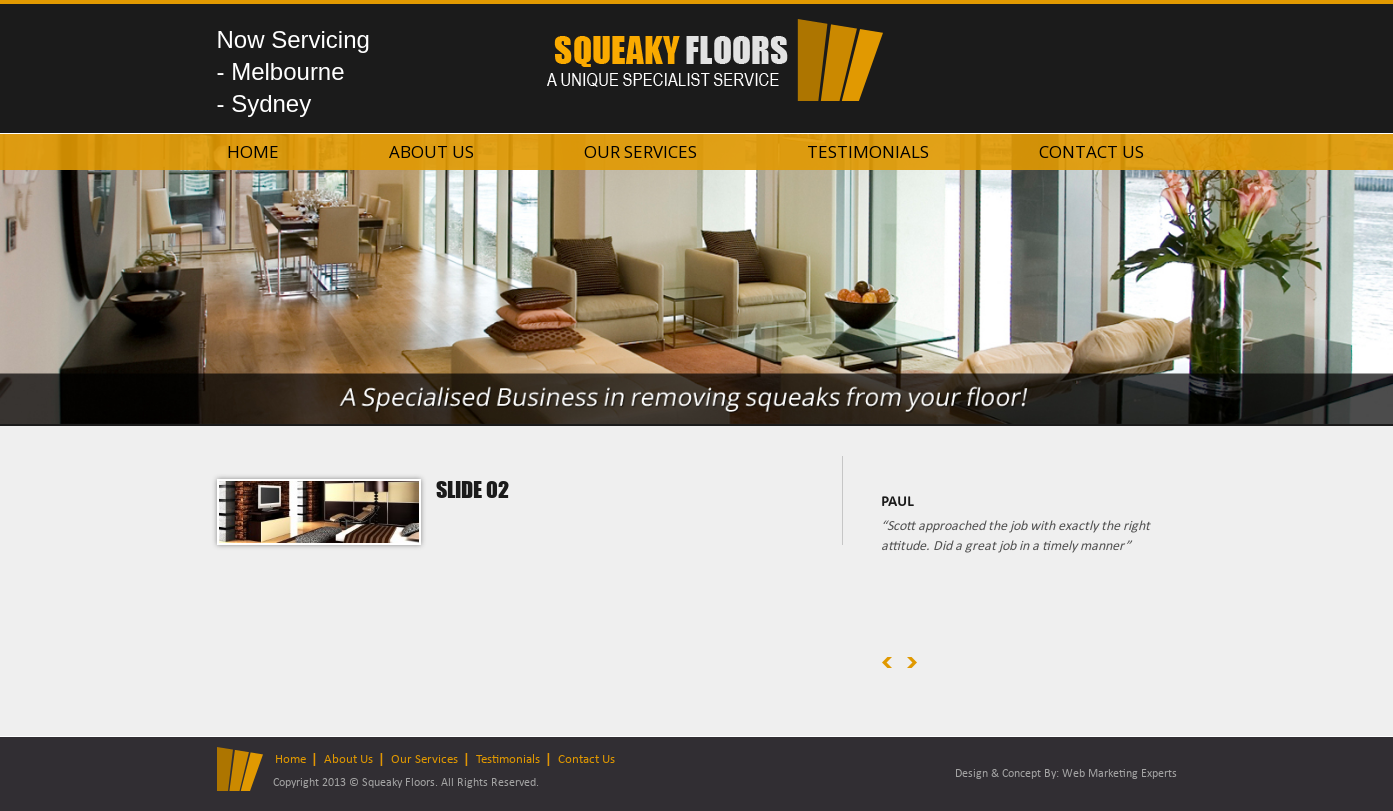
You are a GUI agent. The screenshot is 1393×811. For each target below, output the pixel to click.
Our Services (640, 151)
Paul (897, 502)
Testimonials (868, 151)
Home (253, 151)
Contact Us (1091, 151)
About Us (431, 151)
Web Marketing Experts (1119, 774)
